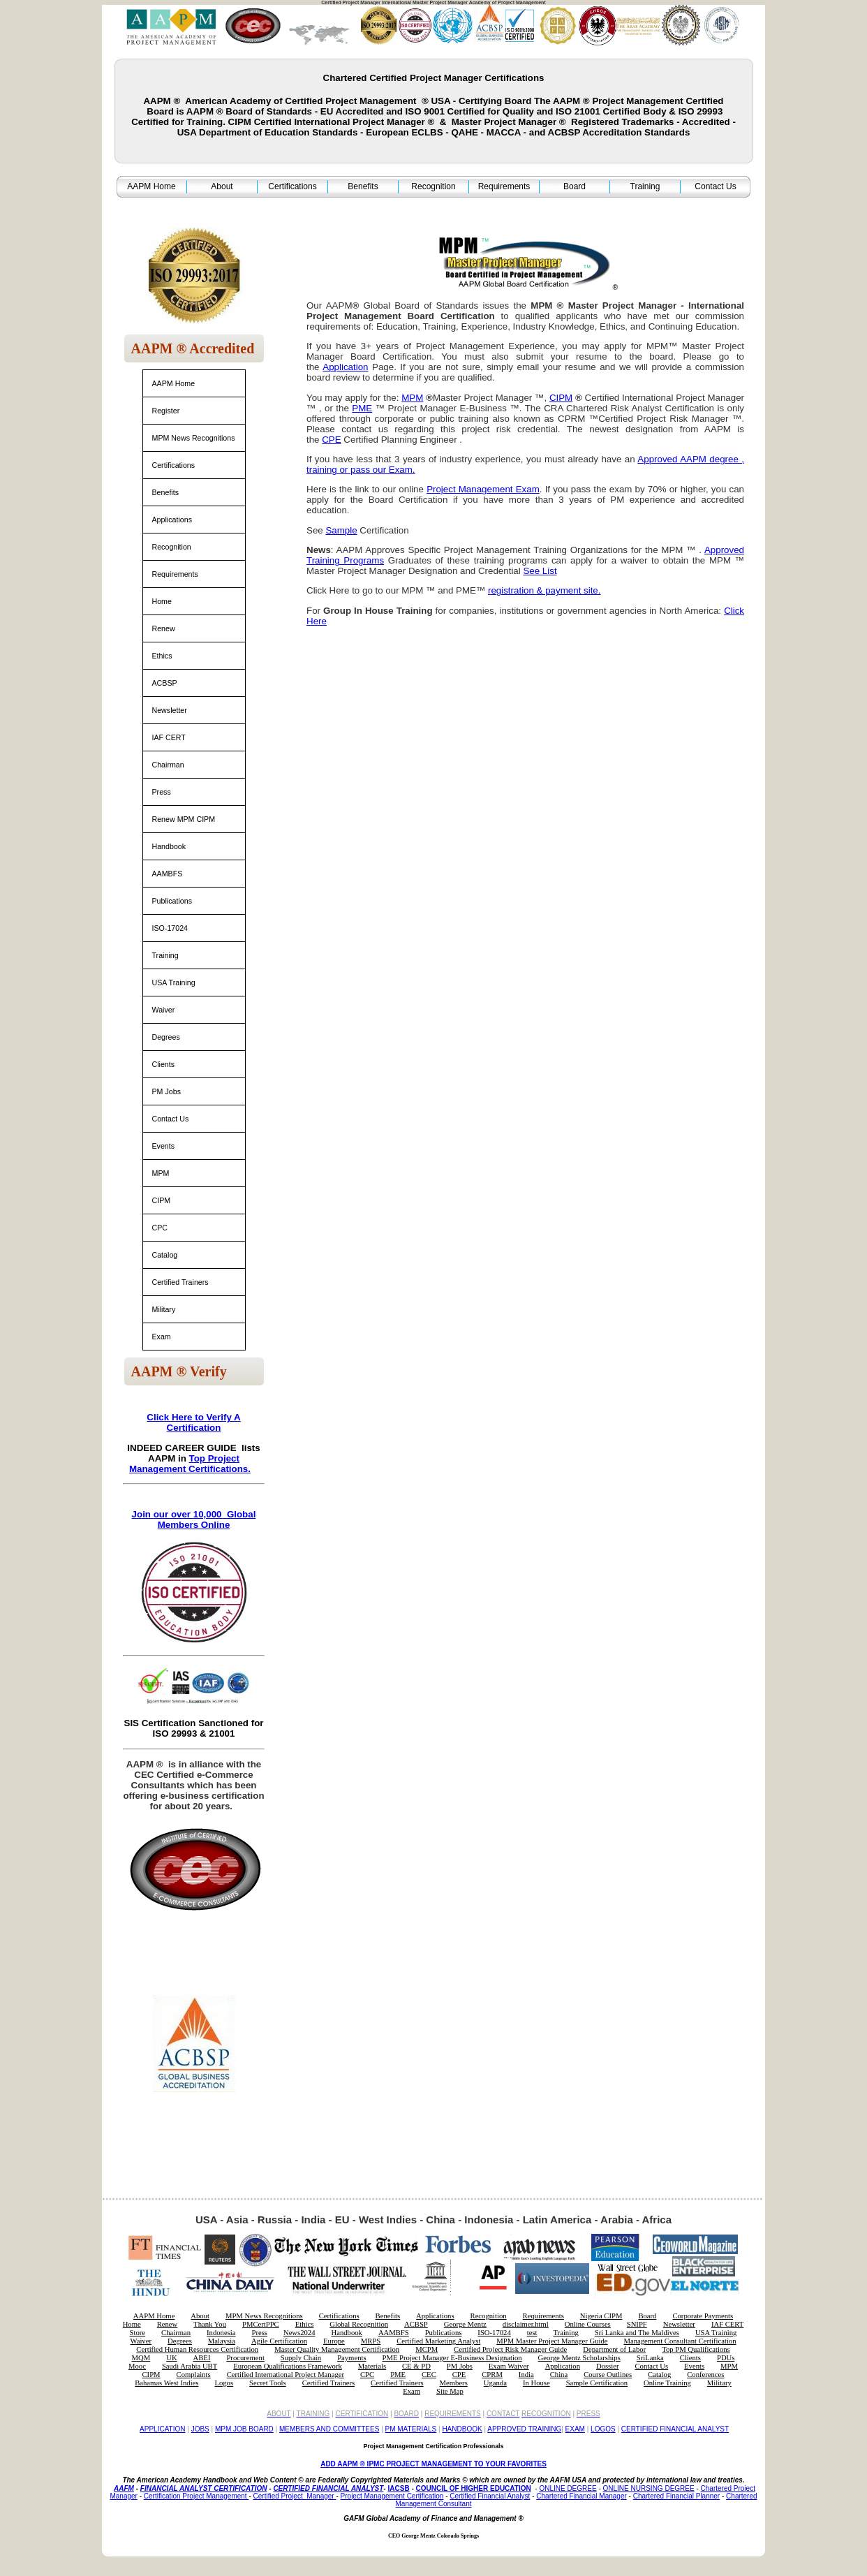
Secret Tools (267, 2383)
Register (166, 410)
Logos (223, 2383)
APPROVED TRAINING (524, 2429)
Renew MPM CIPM (184, 819)
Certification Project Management (196, 2496)
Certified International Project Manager (285, 2374)
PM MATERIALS (411, 2429)
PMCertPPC (260, 2324)
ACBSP (164, 683)
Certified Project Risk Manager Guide (510, 2349)
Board (574, 186)
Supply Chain (301, 2358)
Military (164, 1309)
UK (171, 2358)
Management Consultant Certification (680, 2341)
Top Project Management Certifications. (190, 1463)
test (532, 2332)
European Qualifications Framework (287, 2366)
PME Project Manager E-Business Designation (452, 2358)
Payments (351, 2358)
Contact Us (715, 186)
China (559, 2374)
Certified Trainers (180, 1282)
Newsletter (169, 710)
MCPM (426, 2349)
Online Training (667, 2383)
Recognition (433, 186)
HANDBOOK (462, 2429)
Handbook (169, 846)
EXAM (575, 2429)
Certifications (292, 186)
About (221, 186)
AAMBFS (167, 873)
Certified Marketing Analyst (438, 2341)
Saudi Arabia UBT (189, 2366)
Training (645, 186)
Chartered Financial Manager (581, 2496)
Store (138, 2332)
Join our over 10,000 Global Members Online (194, 1519)
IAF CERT (169, 737)
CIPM (161, 1200)
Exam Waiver (509, 2366)
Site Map (450, 2391)
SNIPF (637, 2324)
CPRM (492, 2374)
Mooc (137, 2366)
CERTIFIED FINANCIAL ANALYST (675, 2429)
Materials (372, 2366)
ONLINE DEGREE (567, 2488)
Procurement (245, 2358)
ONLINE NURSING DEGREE (649, 2488)
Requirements (504, 186)
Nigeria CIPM (601, 2316)
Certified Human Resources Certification (197, 2349)
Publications (172, 901)
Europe (334, 2341)
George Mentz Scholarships (579, 2358)
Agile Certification (279, 2341)
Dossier (607, 2366)
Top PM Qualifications (696, 2349)
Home (162, 601)
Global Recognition (358, 2324)
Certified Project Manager (294, 2496)
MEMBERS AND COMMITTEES (329, 2429)
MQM (141, 2358)
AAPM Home (151, 186)
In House (536, 2383)
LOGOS (603, 2429)
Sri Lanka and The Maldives (637, 2332)
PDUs (725, 2358)
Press (161, 792)
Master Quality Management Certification (336, 2349)
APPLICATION (162, 2429)
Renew (163, 628)
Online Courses (588, 2324)
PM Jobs (166, 1091)
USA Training (173, 982)
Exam (161, 1336)
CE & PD (416, 2366)
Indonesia (221, 2332)
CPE (459, 2374)
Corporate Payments (702, 2316)
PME (398, 2374)
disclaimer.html (526, 2324)
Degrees (166, 1037)
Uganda (495, 2383)
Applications (172, 519)
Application (562, 2366)
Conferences (705, 2374)
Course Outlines (608, 2374)
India (526, 2374)
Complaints (194, 2374)
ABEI (202, 2358)
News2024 (299, 2332)
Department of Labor (614, 2349)
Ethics (162, 656)
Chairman (168, 764)
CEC (429, 2374)
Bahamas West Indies (166, 2383)
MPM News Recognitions (193, 438)
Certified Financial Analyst (490, 2496)
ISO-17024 (170, 928)
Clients (163, 1064)
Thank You (209, 2324)
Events (163, 1146)
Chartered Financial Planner (676, 2496)
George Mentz (465, 2324)
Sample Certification (597, 2383)
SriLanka (650, 2358)
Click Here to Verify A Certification (193, 1422)
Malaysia (221, 2341)
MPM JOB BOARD (244, 2429)
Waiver (163, 1010)
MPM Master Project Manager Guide (551, 2341)
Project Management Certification (392, 2496)
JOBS (200, 2429)
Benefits (363, 186)
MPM (161, 1173)
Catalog (165, 1255)
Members (454, 2383)
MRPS (370, 2341)
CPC (160, 1227)
